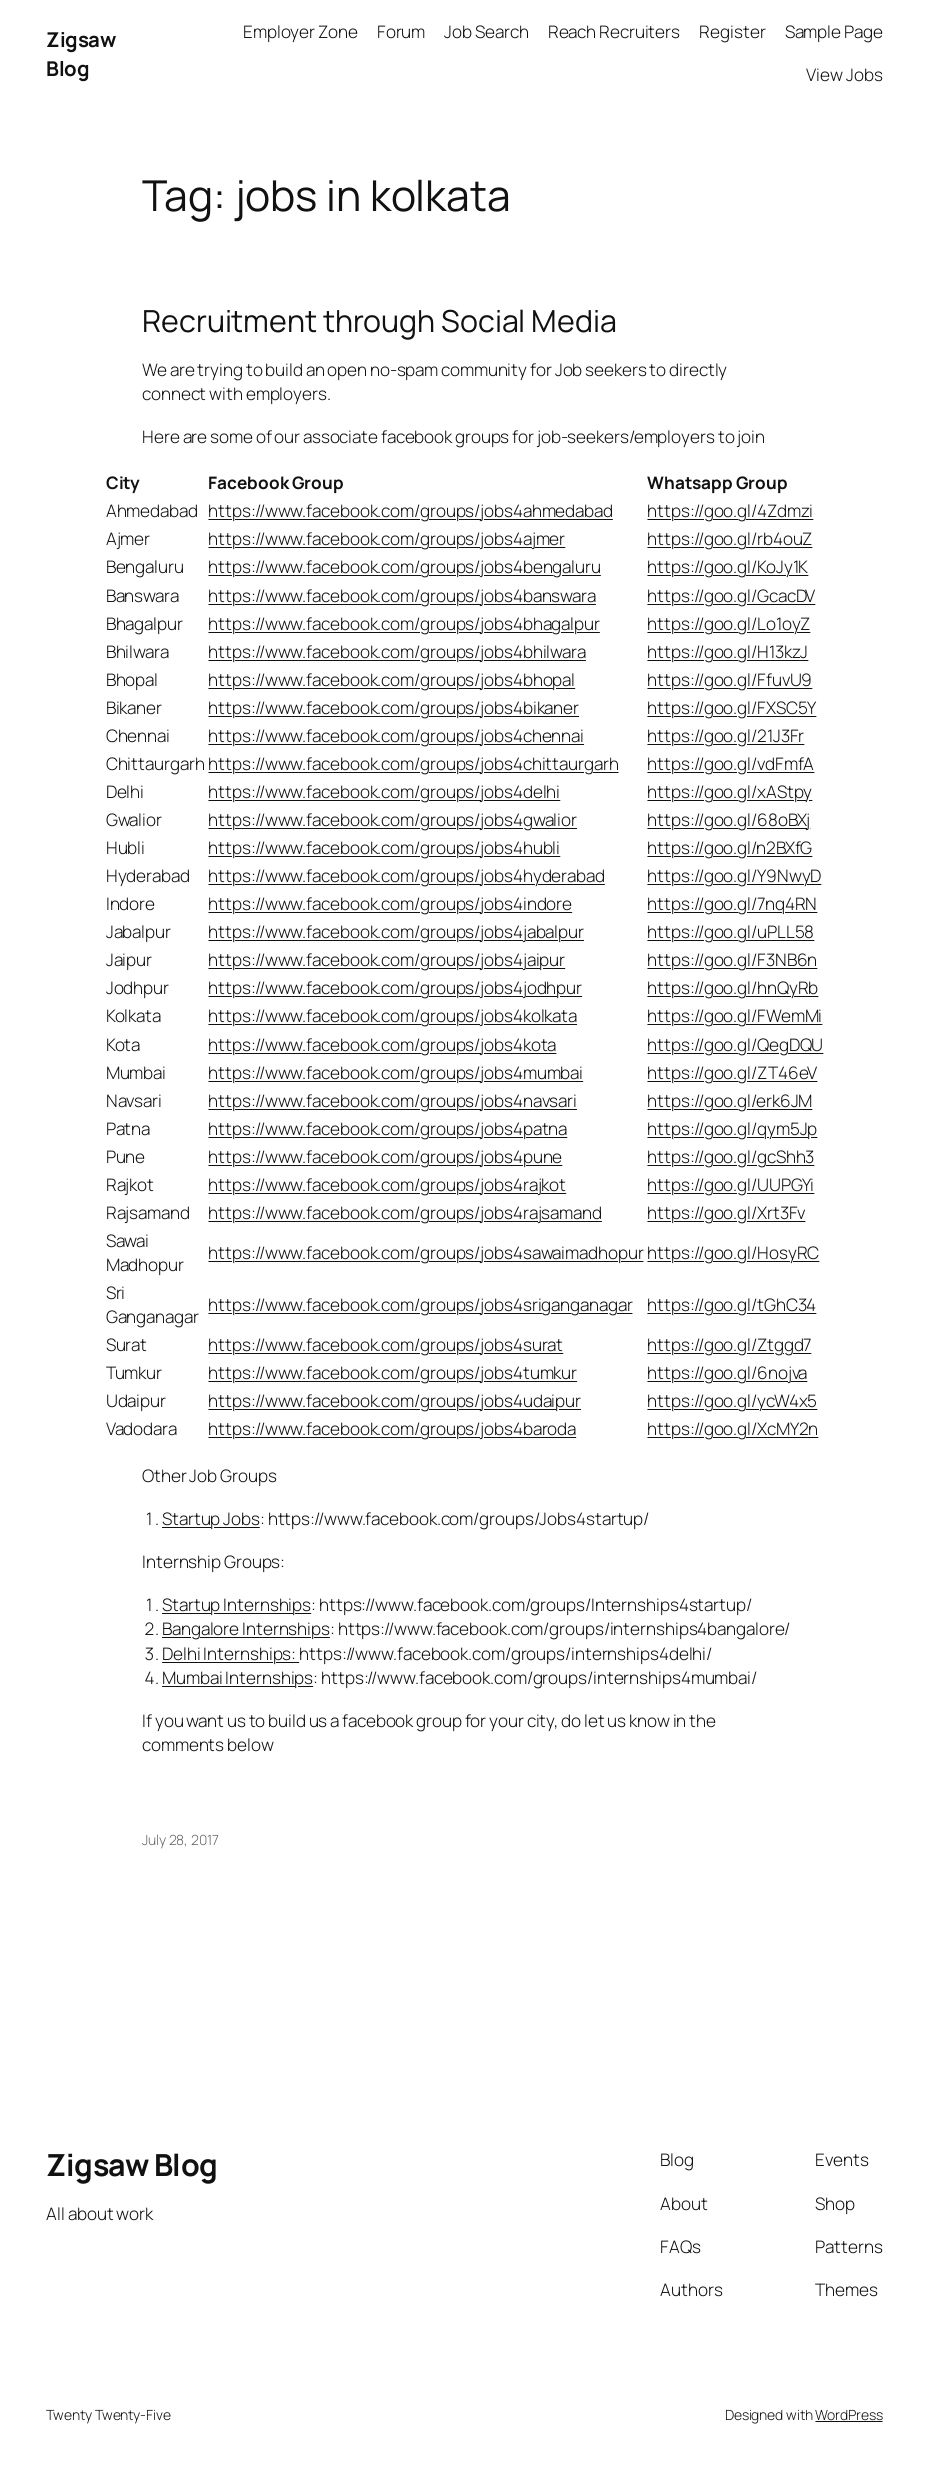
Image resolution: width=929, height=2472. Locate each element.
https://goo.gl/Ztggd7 (729, 1344)
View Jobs (844, 74)
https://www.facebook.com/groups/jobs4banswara (402, 595)
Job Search (486, 31)
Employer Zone (300, 31)
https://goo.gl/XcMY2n (732, 1428)
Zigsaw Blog (80, 53)
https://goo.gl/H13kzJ (727, 651)
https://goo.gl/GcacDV (731, 595)
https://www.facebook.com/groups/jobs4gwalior (392, 819)
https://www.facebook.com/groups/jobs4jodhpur (395, 987)
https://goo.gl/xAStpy (729, 791)
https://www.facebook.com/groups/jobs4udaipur (394, 1400)
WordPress (848, 2414)
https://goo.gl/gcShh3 (730, 1156)
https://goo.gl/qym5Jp (732, 1128)
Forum (401, 31)
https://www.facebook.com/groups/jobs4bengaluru (404, 566)
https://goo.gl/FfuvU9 (729, 679)
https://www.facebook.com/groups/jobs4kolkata (392, 1015)
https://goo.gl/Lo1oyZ (728, 623)
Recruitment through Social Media (379, 321)
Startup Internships (236, 1604)
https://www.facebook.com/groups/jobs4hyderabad (406, 875)
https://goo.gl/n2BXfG (729, 847)
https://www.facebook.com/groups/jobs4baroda (392, 1428)
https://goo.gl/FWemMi (734, 1015)
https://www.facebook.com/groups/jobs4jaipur (386, 959)
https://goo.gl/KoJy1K (727, 566)
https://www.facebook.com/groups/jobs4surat (385, 1344)
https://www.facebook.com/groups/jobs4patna (387, 1128)
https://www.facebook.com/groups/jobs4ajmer (386, 538)
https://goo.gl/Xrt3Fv (726, 1212)
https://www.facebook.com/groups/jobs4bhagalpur (403, 623)
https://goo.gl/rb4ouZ (729, 538)
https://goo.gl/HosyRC (733, 1252)
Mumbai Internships (237, 1677)
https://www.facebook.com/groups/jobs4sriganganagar (420, 1304)
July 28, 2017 (180, 1839)
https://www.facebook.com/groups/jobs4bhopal (391, 679)
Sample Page (834, 31)
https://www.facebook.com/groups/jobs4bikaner (393, 707)
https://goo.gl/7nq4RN (732, 903)
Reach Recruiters (614, 31)
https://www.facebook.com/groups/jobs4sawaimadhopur (425, 1252)
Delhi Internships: (230, 1653)
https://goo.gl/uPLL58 (730, 931)
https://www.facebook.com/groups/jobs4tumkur (392, 1372)
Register (732, 31)
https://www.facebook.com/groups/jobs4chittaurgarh (413, 763)
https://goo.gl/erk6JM (729, 1100)
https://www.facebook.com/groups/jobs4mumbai (395, 1072)
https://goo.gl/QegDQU (735, 1044)
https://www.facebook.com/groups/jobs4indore (390, 903)
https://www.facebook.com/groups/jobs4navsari (392, 1100)
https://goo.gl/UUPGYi (730, 1184)
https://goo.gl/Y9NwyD (734, 875)
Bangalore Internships (246, 1628)
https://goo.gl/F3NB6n (732, 959)
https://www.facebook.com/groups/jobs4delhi (384, 791)
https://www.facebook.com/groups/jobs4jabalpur (396, 931)
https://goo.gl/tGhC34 (731, 1304)
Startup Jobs (211, 1518)
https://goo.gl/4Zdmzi (730, 510)
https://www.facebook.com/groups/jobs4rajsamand (404, 1212)
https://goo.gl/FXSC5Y (731, 707)
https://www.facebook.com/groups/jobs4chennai (396, 735)
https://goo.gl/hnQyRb (732, 987)
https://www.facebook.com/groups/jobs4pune (385, 1156)
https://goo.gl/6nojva (727, 1372)
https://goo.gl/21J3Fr (725, 735)
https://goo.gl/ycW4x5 (732, 1400)
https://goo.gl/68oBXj (728, 819)
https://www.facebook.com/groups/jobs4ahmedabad (410, 510)
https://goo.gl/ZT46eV (732, 1072)
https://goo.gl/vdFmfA (730, 763)
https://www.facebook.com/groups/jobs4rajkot (387, 1184)
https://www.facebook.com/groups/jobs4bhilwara (397, 651)
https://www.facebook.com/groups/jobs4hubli (384, 847)
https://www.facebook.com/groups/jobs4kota (382, 1044)
